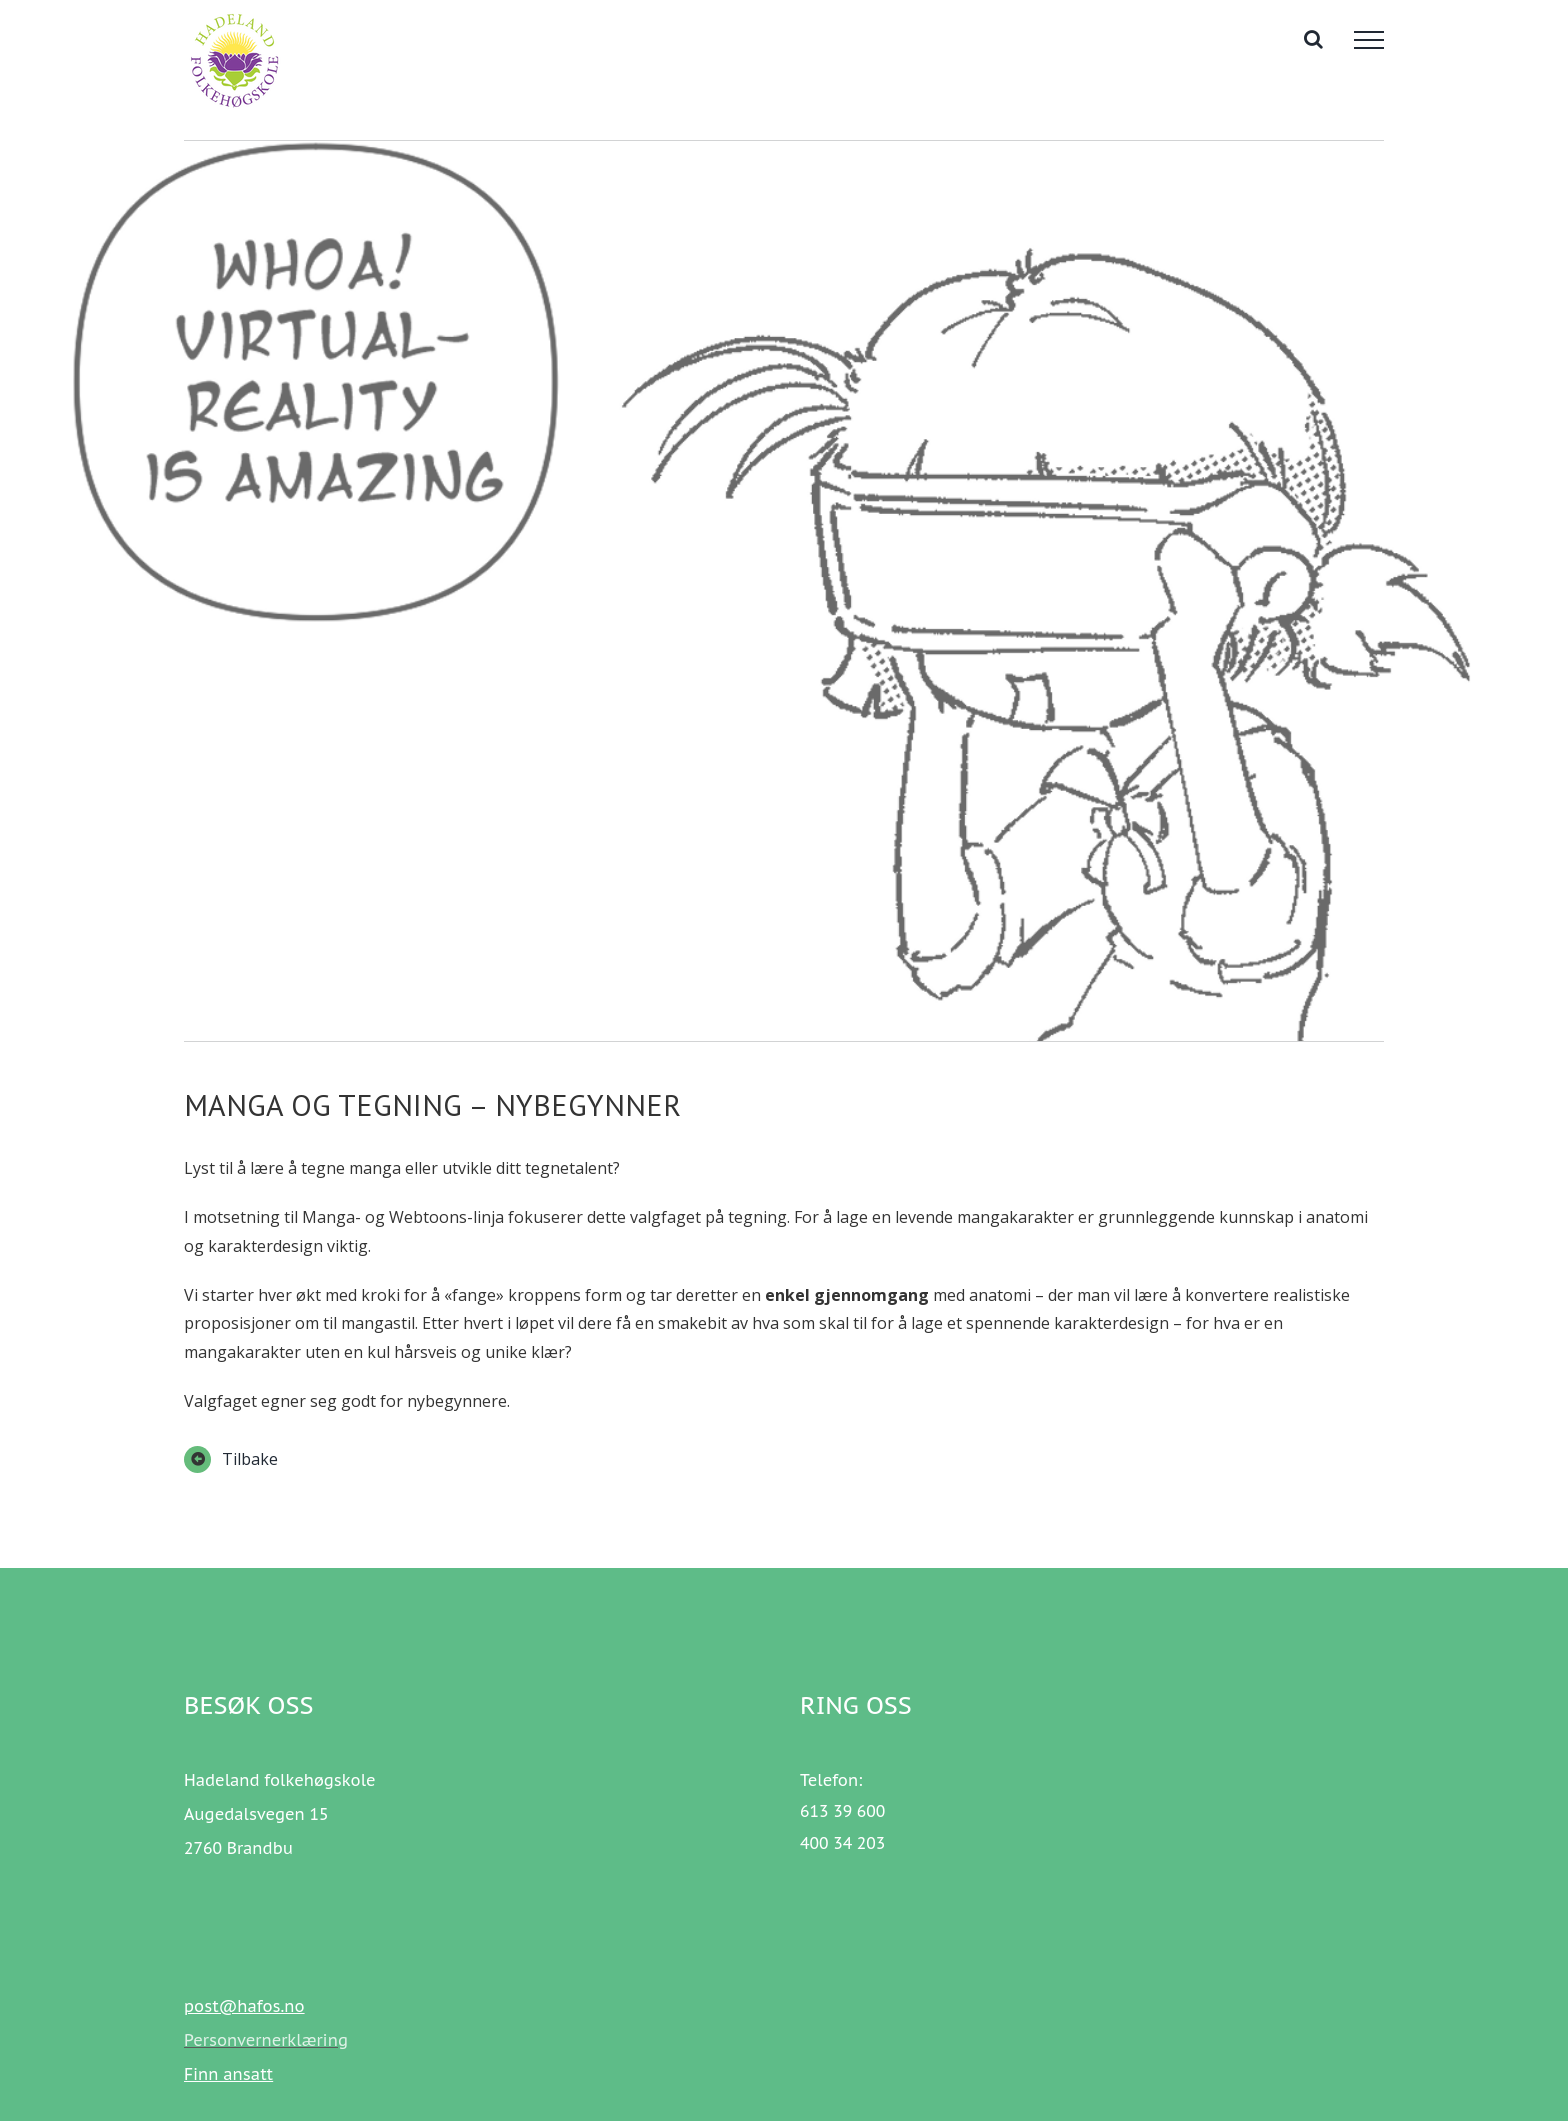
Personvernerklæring (266, 2040)
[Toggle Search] (1313, 39)
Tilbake (250, 1459)
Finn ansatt (228, 2074)
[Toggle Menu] (1369, 40)
